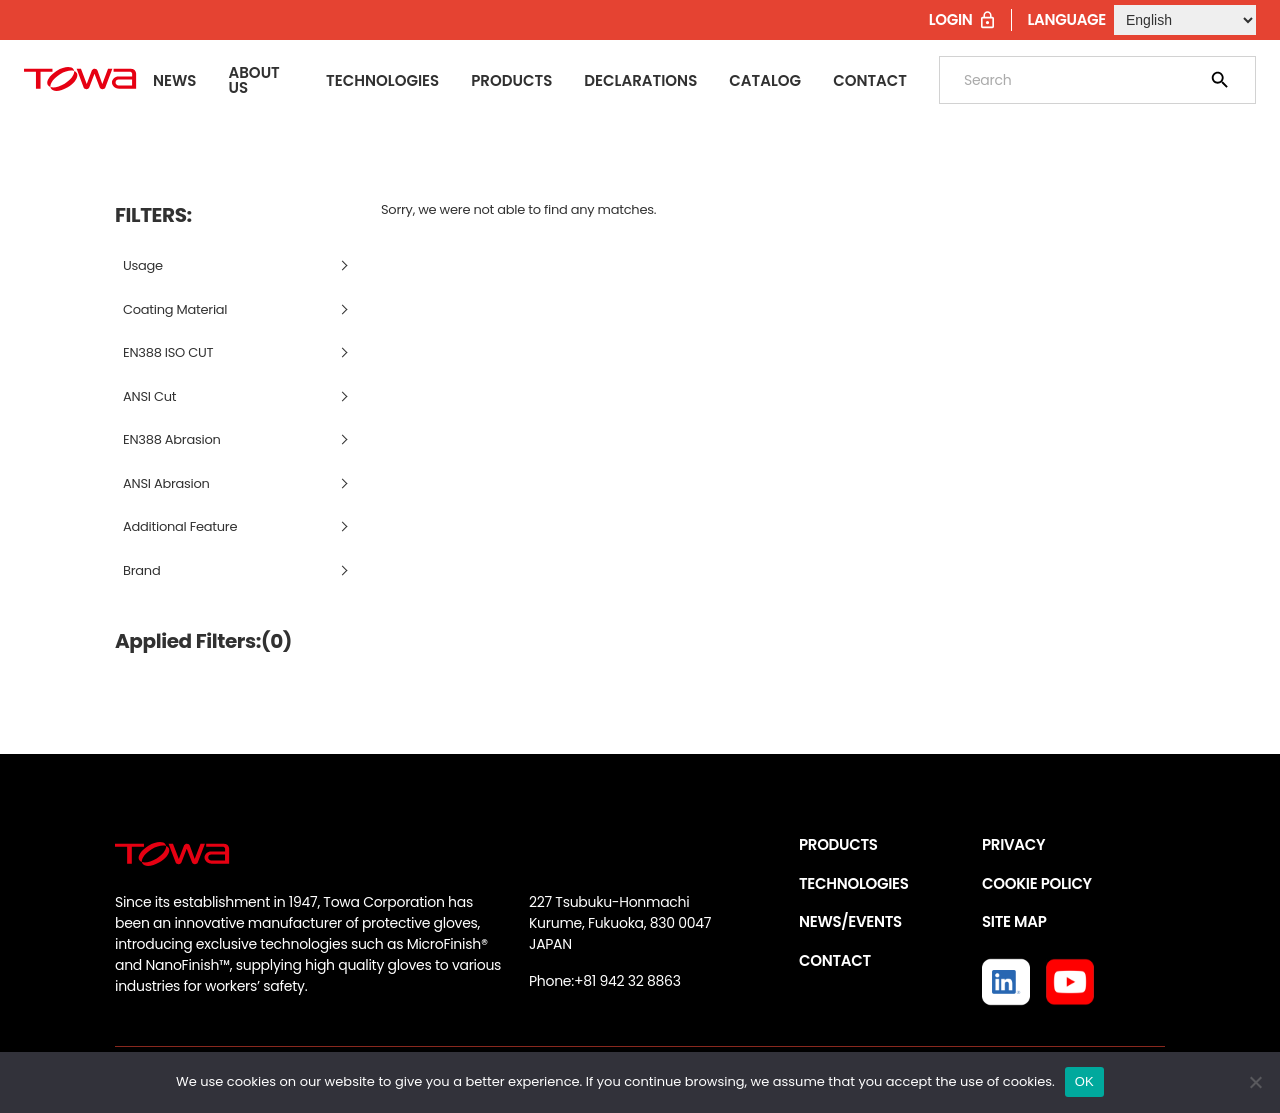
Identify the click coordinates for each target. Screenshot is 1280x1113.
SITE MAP (1014, 921)
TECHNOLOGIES (854, 883)
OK (1084, 1081)
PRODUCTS (838, 844)
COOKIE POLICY (1037, 883)
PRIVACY (1013, 844)
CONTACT (835, 960)
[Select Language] (1185, 20)
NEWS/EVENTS (850, 921)
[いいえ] (1255, 1082)
